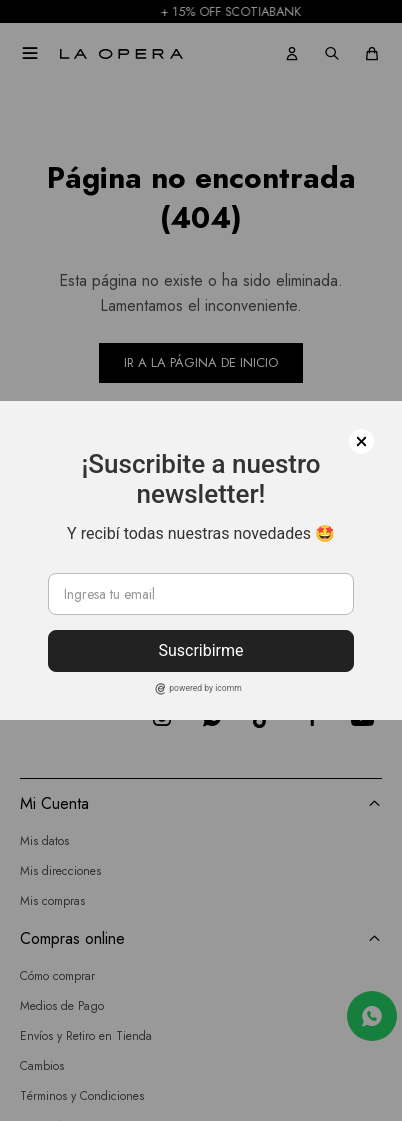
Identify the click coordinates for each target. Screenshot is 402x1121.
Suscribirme (200, 650)
